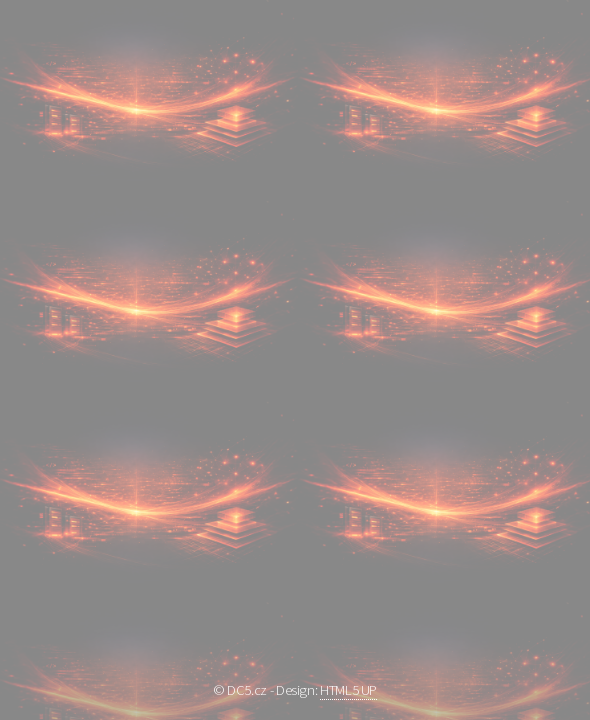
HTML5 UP (348, 690)
